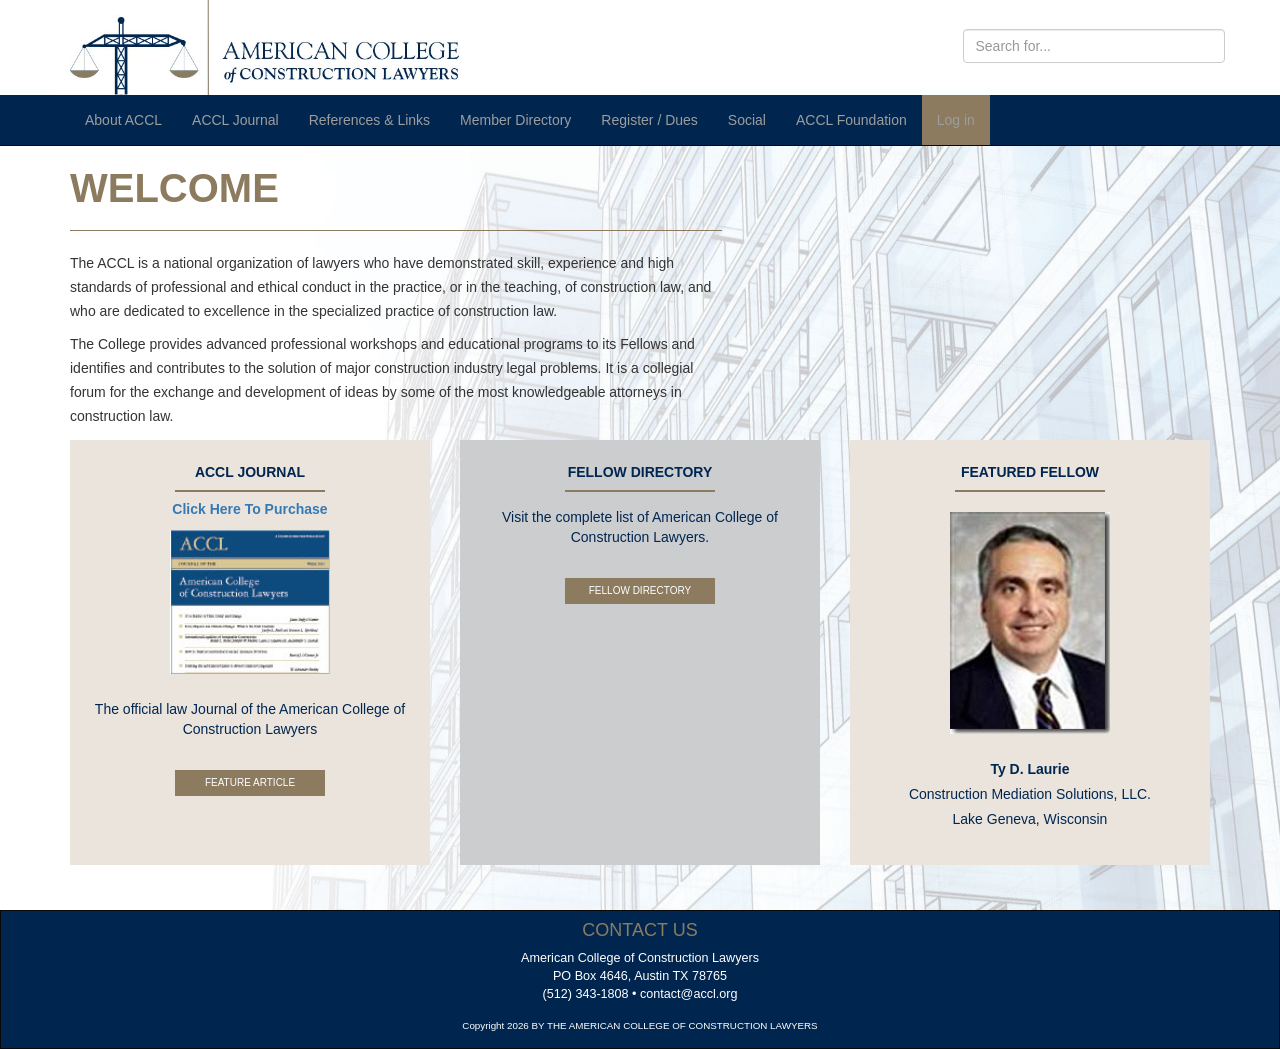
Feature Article (250, 782)
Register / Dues (649, 120)
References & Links (369, 120)
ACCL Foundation (851, 120)
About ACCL (123, 120)
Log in (956, 120)
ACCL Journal (235, 120)
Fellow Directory (640, 590)
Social (747, 120)
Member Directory (515, 120)
